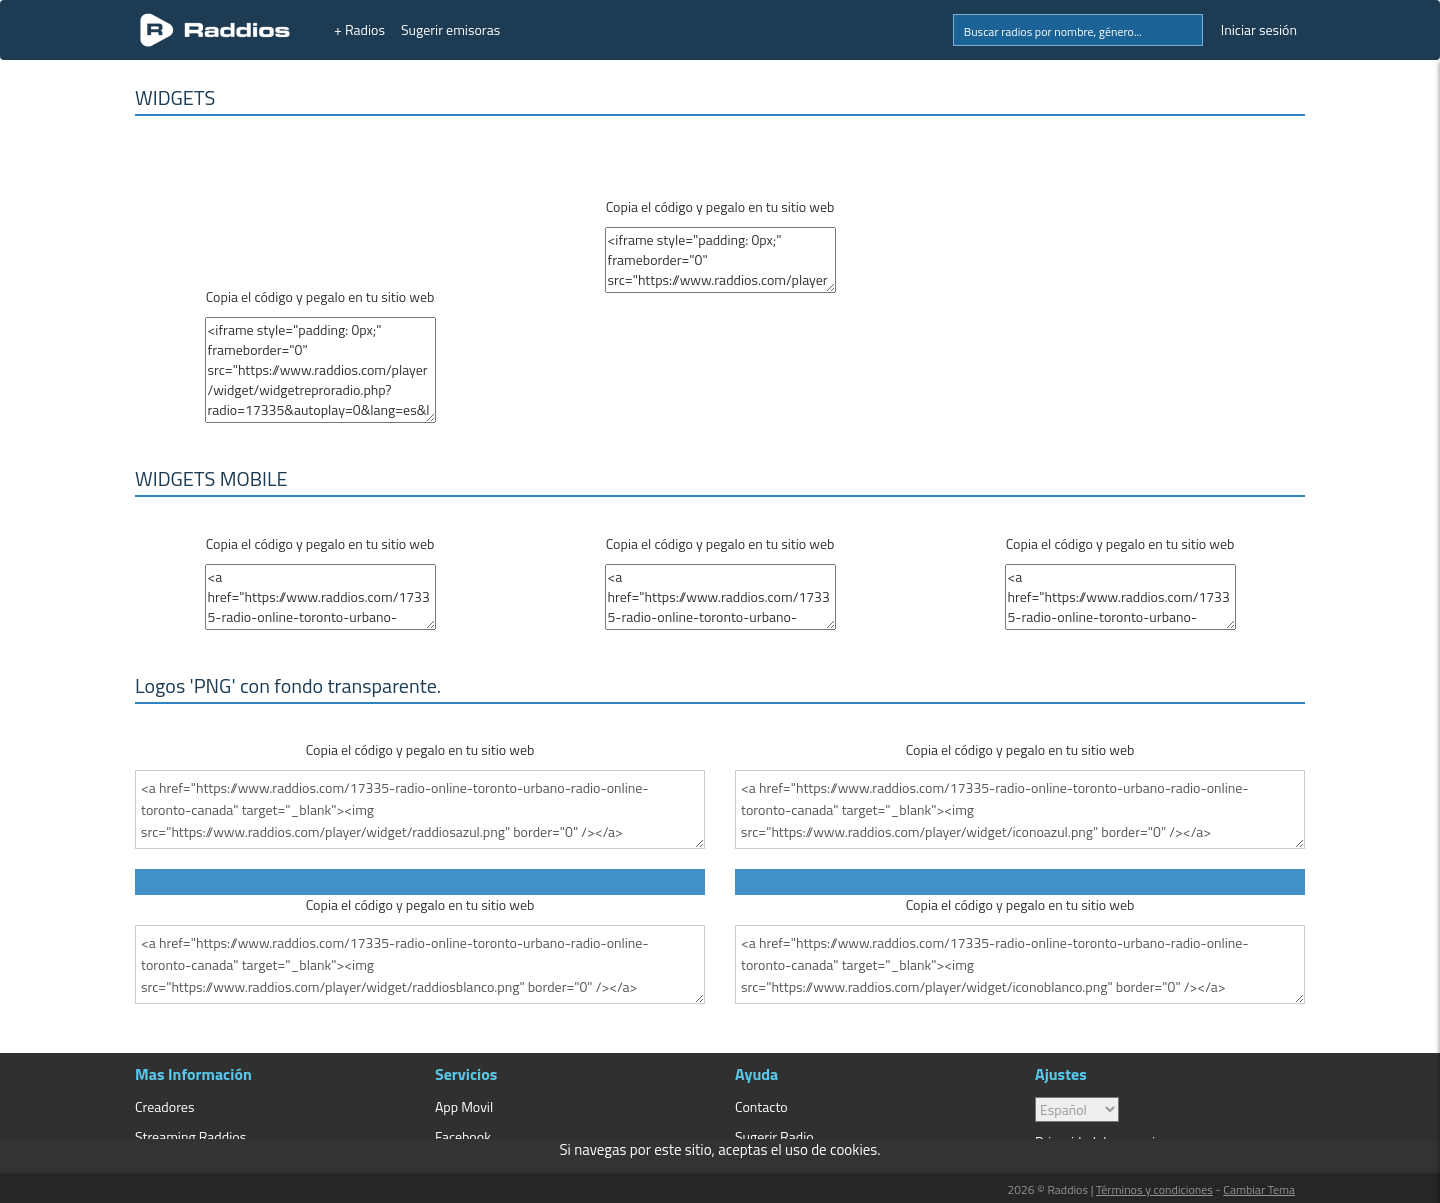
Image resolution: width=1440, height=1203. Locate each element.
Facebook (463, 1136)
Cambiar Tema (1259, 1189)
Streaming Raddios (190, 1136)
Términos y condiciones (1154, 1189)
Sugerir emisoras (450, 29)
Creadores (164, 1106)
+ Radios (359, 29)
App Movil (464, 1106)
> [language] (1077, 1109)
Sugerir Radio (774, 1136)
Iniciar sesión (1259, 29)
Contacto (761, 1106)
